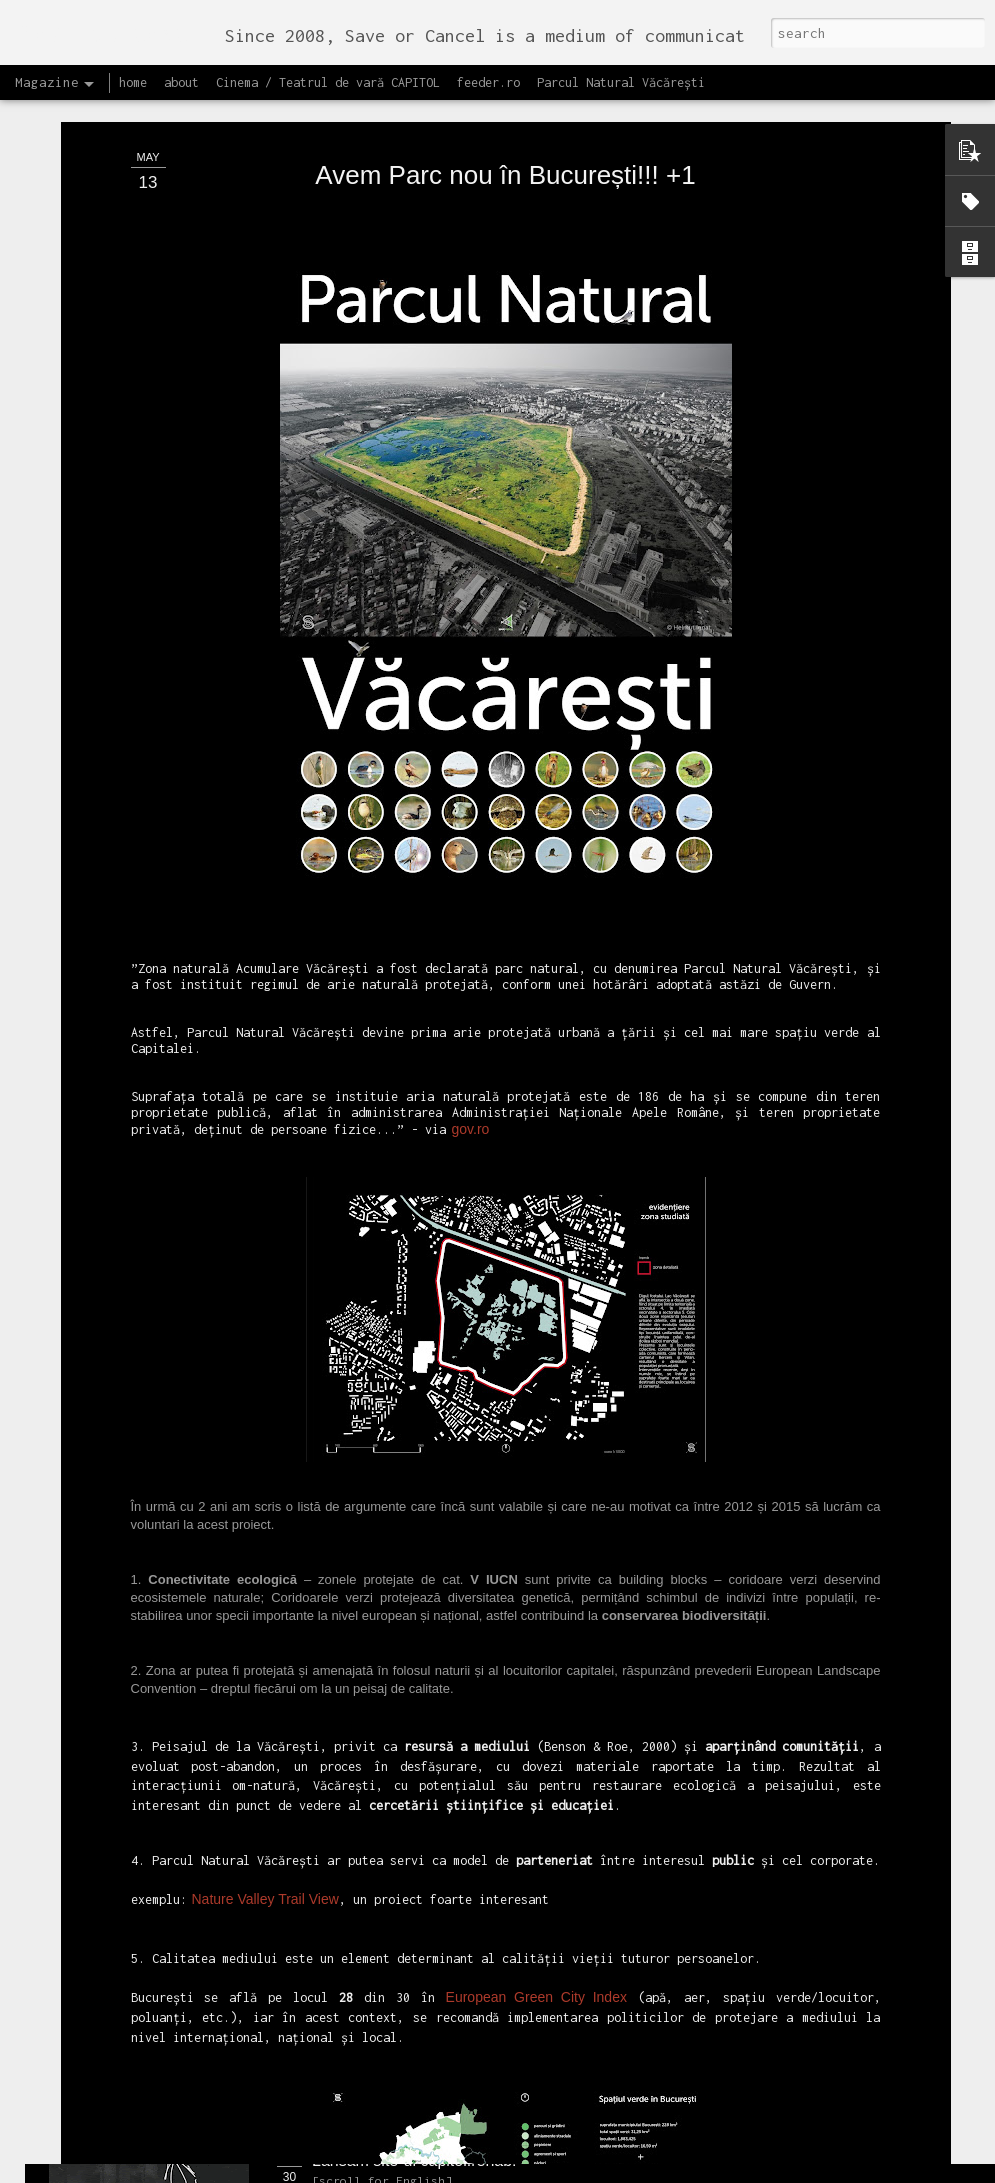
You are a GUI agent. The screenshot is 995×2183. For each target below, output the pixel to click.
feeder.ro (488, 82)
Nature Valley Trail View (265, 1722)
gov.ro (471, 951)
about (181, 82)
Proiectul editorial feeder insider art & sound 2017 (487, 1934)
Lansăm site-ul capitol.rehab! (414, 2160)
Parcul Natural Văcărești (621, 82)
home (133, 82)
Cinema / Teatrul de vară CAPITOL (328, 82)
